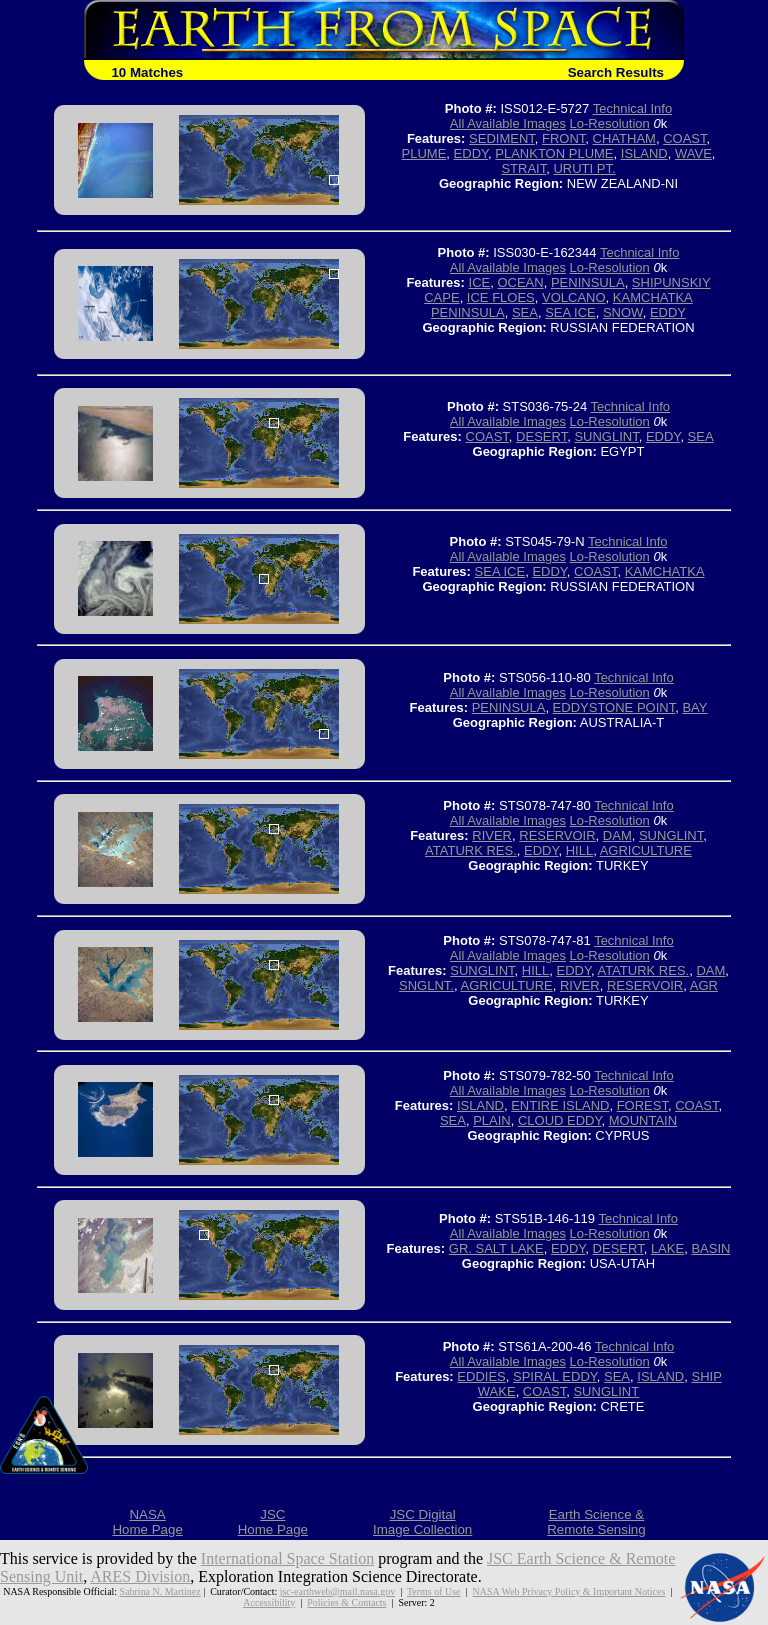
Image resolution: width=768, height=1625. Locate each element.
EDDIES (481, 1376)
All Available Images (508, 123)
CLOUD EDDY (560, 1120)
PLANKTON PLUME (554, 153)
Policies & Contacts (346, 1602)
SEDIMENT (502, 138)
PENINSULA (588, 282)
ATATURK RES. (471, 850)
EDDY (471, 153)
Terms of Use (434, 1591)
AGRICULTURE (646, 850)
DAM (617, 835)
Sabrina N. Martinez (160, 1591)
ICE (480, 282)
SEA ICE (570, 312)
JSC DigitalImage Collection (422, 1522)
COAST (684, 138)
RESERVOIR (557, 835)
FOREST (642, 1105)
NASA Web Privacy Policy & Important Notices (568, 1591)
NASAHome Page (147, 1522)
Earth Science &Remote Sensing (596, 1522)
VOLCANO (574, 297)
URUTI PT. (584, 168)
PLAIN (492, 1120)
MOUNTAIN (643, 1120)
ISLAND (644, 153)
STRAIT (523, 168)
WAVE (693, 153)
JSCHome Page (273, 1522)
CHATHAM (624, 138)
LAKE (667, 1248)
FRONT (563, 138)
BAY (694, 707)
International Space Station (287, 1558)
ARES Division (140, 1576)
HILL (579, 850)
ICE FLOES (501, 297)
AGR (704, 985)
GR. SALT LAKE (496, 1248)
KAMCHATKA (665, 571)
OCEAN (520, 282)
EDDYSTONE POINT (614, 707)
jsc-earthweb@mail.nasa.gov (337, 1591)
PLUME (424, 153)
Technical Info (633, 108)
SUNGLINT (606, 436)
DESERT (541, 436)
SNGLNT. (426, 985)
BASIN (710, 1248)
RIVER (492, 835)
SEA (525, 312)
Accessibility (269, 1602)
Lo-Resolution (610, 123)
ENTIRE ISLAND (560, 1105)
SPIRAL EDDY (555, 1376)
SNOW (623, 312)
